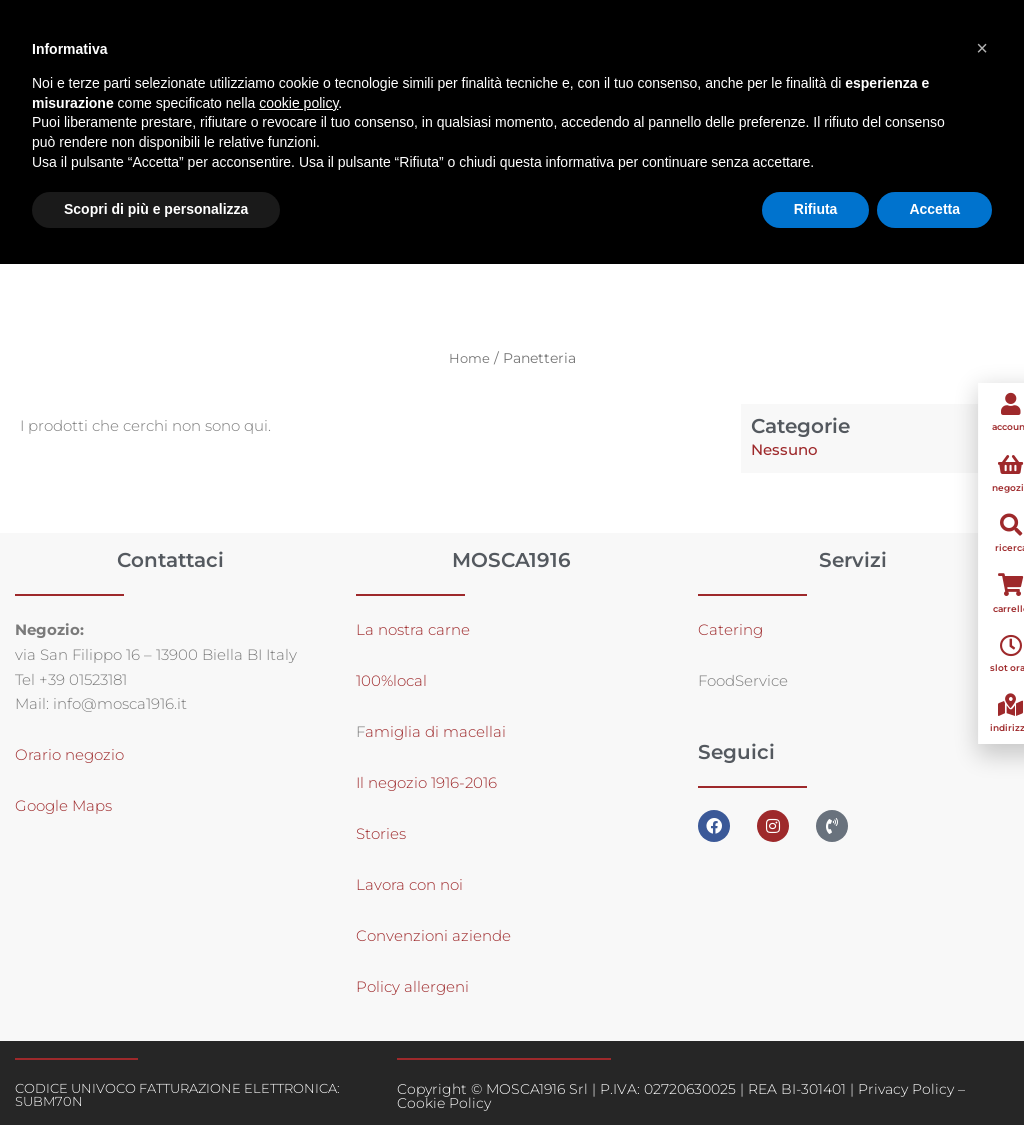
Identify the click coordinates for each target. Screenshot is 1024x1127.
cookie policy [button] (298, 103)
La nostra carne (415, 631)
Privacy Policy (906, 1091)
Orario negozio (69, 756)
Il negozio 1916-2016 (426, 784)
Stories (381, 835)
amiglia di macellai (435, 733)
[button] (982, 48)
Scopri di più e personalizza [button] (156, 209)
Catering (730, 631)
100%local (391, 682)
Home (469, 359)
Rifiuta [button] (816, 209)
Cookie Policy (444, 1105)
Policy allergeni (412, 988)
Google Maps (63, 807)
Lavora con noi (409, 886)
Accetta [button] (934, 209)
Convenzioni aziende (433, 937)
